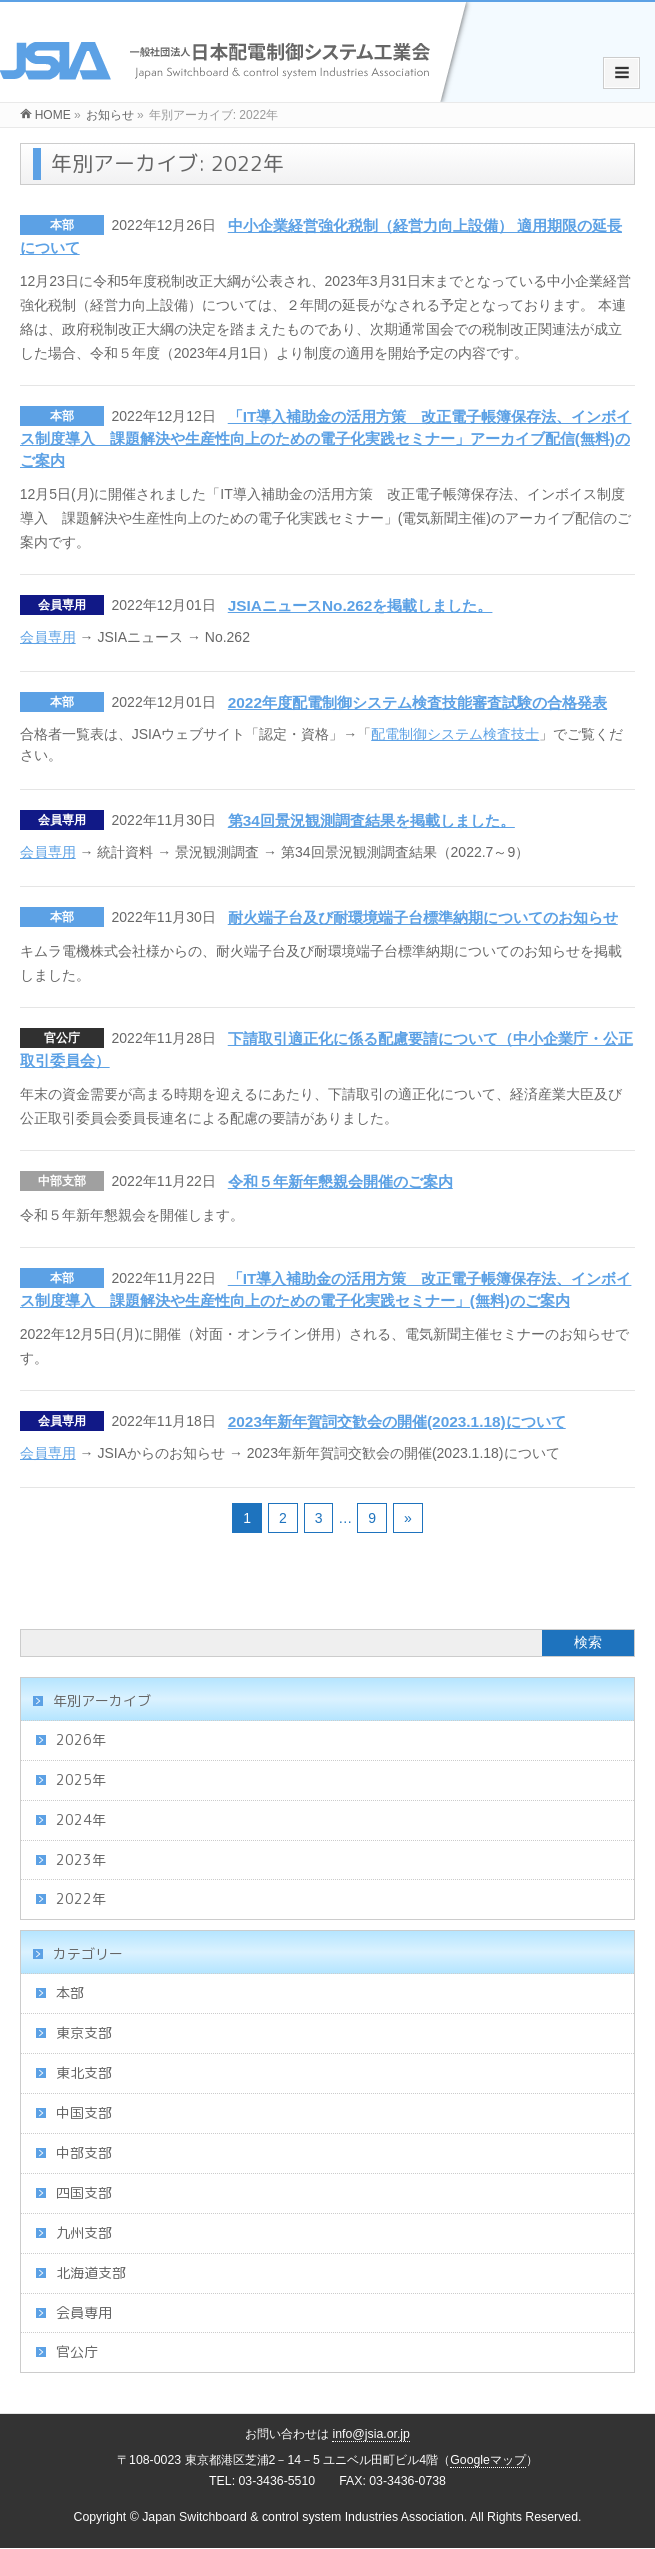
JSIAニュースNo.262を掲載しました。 (360, 605)
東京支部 (84, 2032)
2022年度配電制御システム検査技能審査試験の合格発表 (417, 702)
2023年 (81, 1859)
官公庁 (62, 1038)
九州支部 (84, 2232)
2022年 (81, 1898)
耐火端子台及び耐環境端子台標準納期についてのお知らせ (423, 917)
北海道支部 (91, 2272)
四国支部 (84, 2192)
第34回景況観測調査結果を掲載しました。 (371, 820)
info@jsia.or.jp (371, 2434)
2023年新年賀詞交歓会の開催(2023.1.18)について (397, 1421)
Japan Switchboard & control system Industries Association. (304, 2517)
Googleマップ (488, 2460)
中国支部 (84, 2112)
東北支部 (84, 2072)
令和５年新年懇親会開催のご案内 (340, 1181)
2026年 (81, 1739)
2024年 (81, 1819)
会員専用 (62, 605)
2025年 (81, 1779)
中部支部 (62, 1181)
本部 (62, 225)
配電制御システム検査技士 (455, 734)
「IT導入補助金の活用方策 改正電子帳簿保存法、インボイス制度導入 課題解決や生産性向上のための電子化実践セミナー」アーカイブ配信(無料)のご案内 (326, 438)
